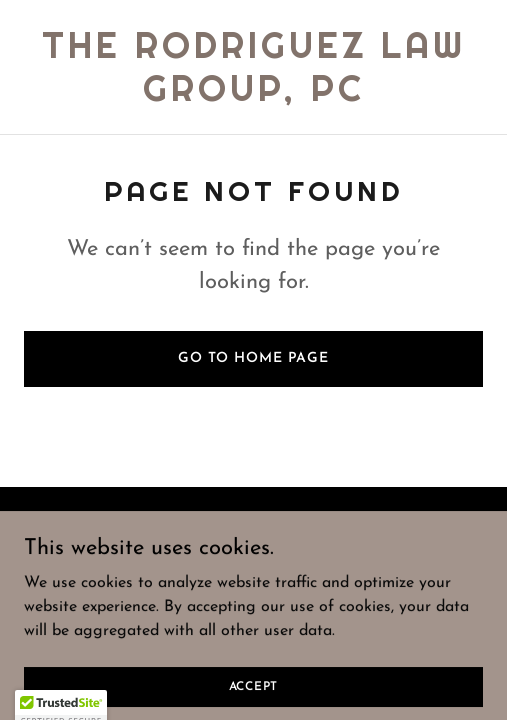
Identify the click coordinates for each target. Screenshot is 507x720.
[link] (253, 97)
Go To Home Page (253, 358)
